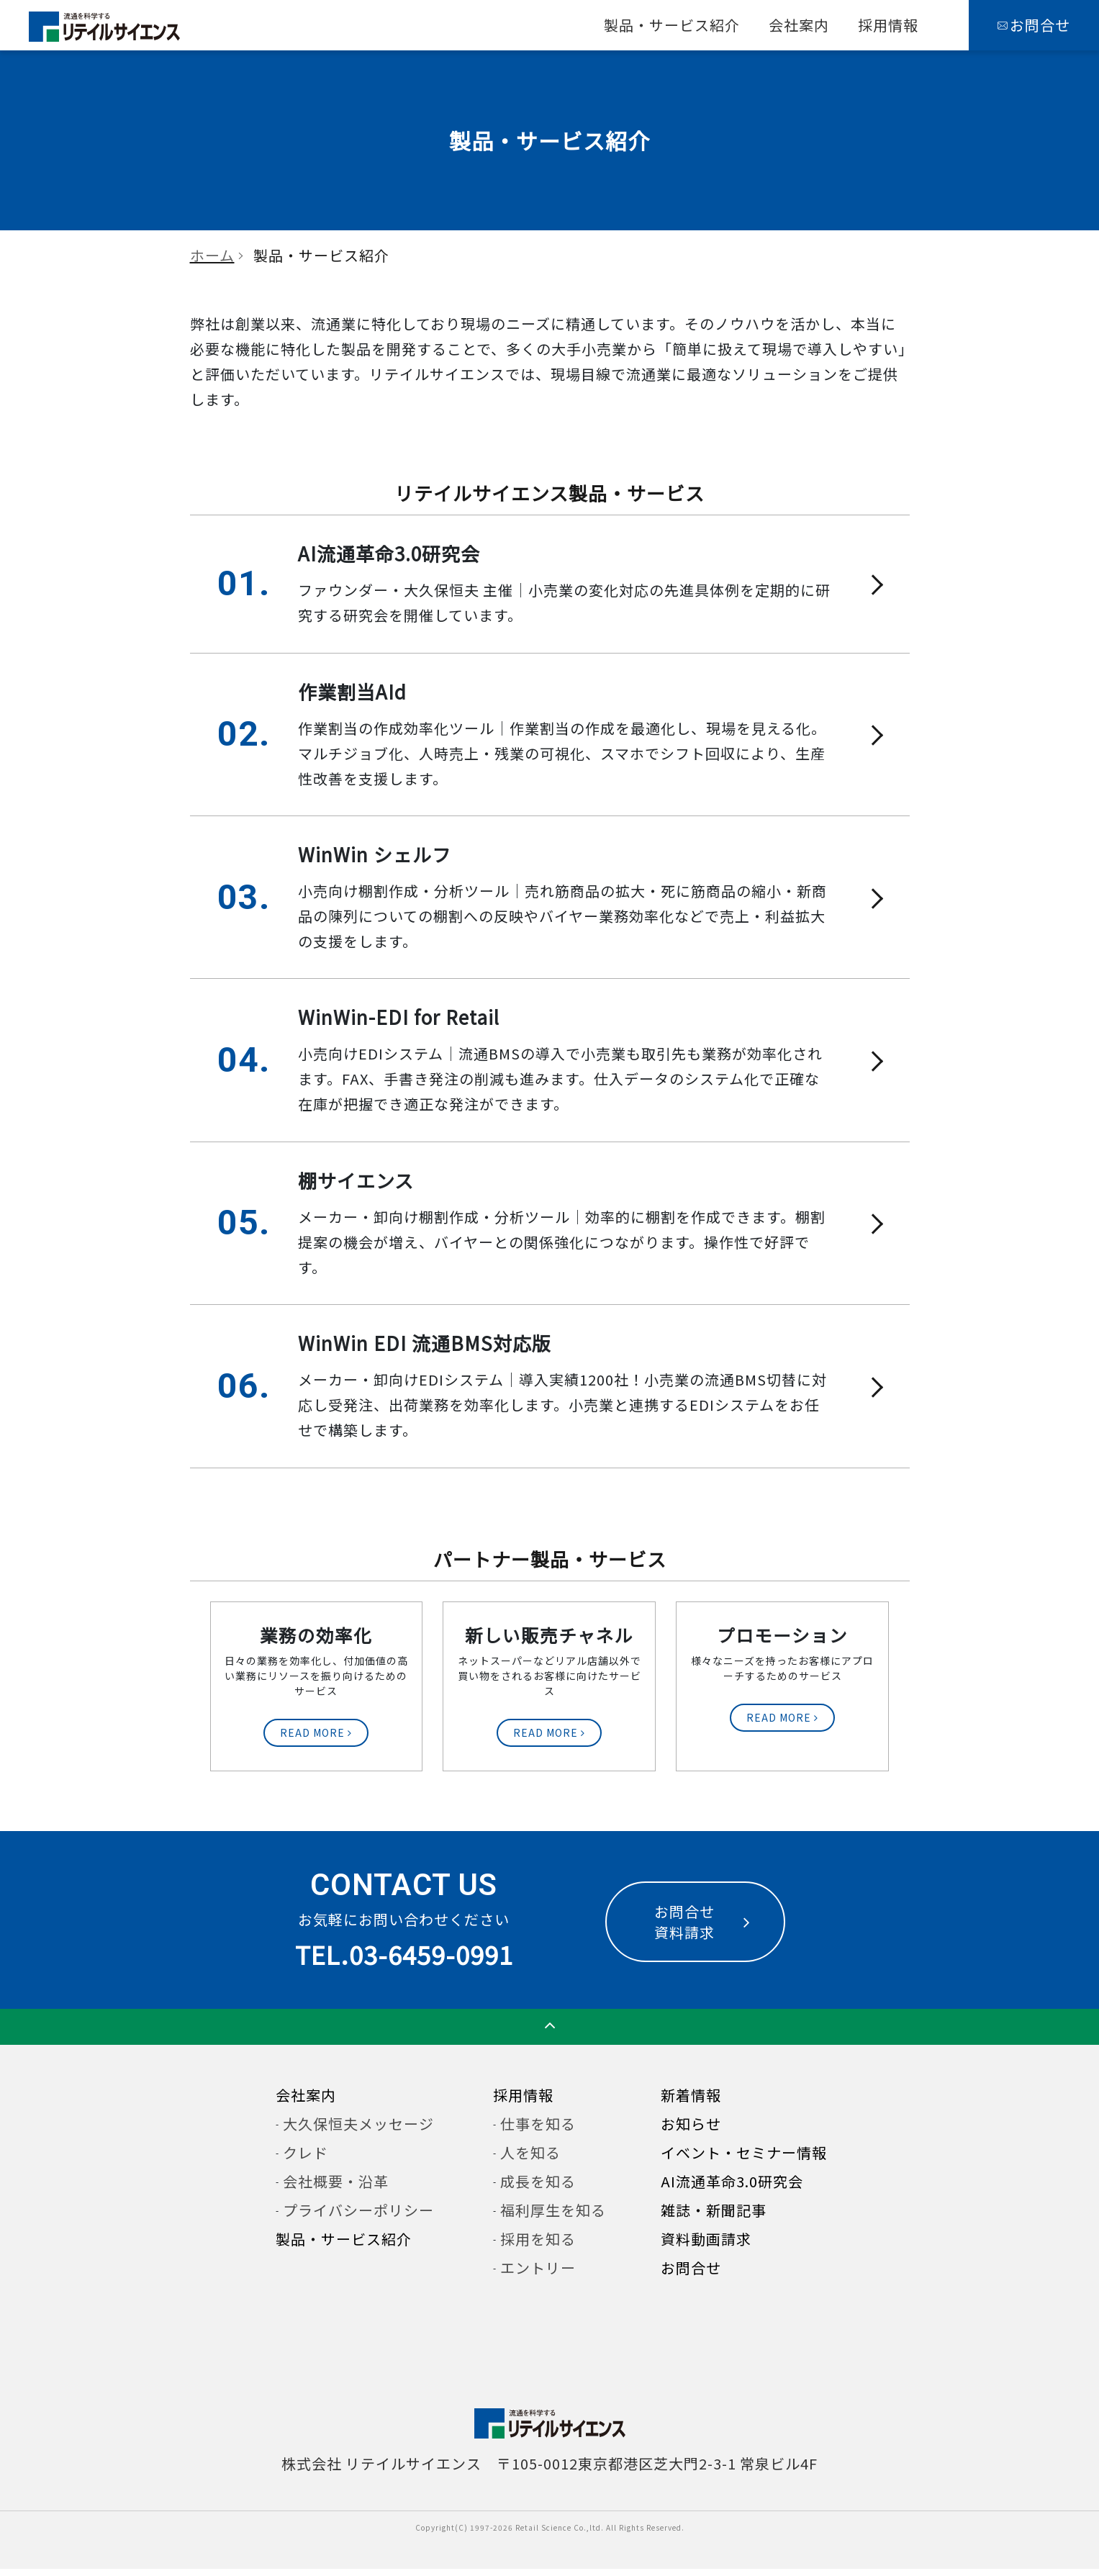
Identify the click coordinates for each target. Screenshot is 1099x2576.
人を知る (530, 2159)
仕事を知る (538, 2130)
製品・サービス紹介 (672, 24)
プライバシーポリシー (358, 2217)
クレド (305, 2159)
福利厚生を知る (553, 2217)
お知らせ (691, 2130)
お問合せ (691, 2274)
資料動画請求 (706, 2246)
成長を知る (538, 2188)
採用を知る (538, 2246)
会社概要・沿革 (336, 2188)
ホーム (212, 255)
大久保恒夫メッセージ (358, 2130)
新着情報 (691, 2102)
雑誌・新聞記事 (713, 2217)
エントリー (538, 2274)
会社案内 (799, 24)
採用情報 (888, 24)
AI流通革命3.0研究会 (732, 2188)
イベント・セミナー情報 (744, 2159)
